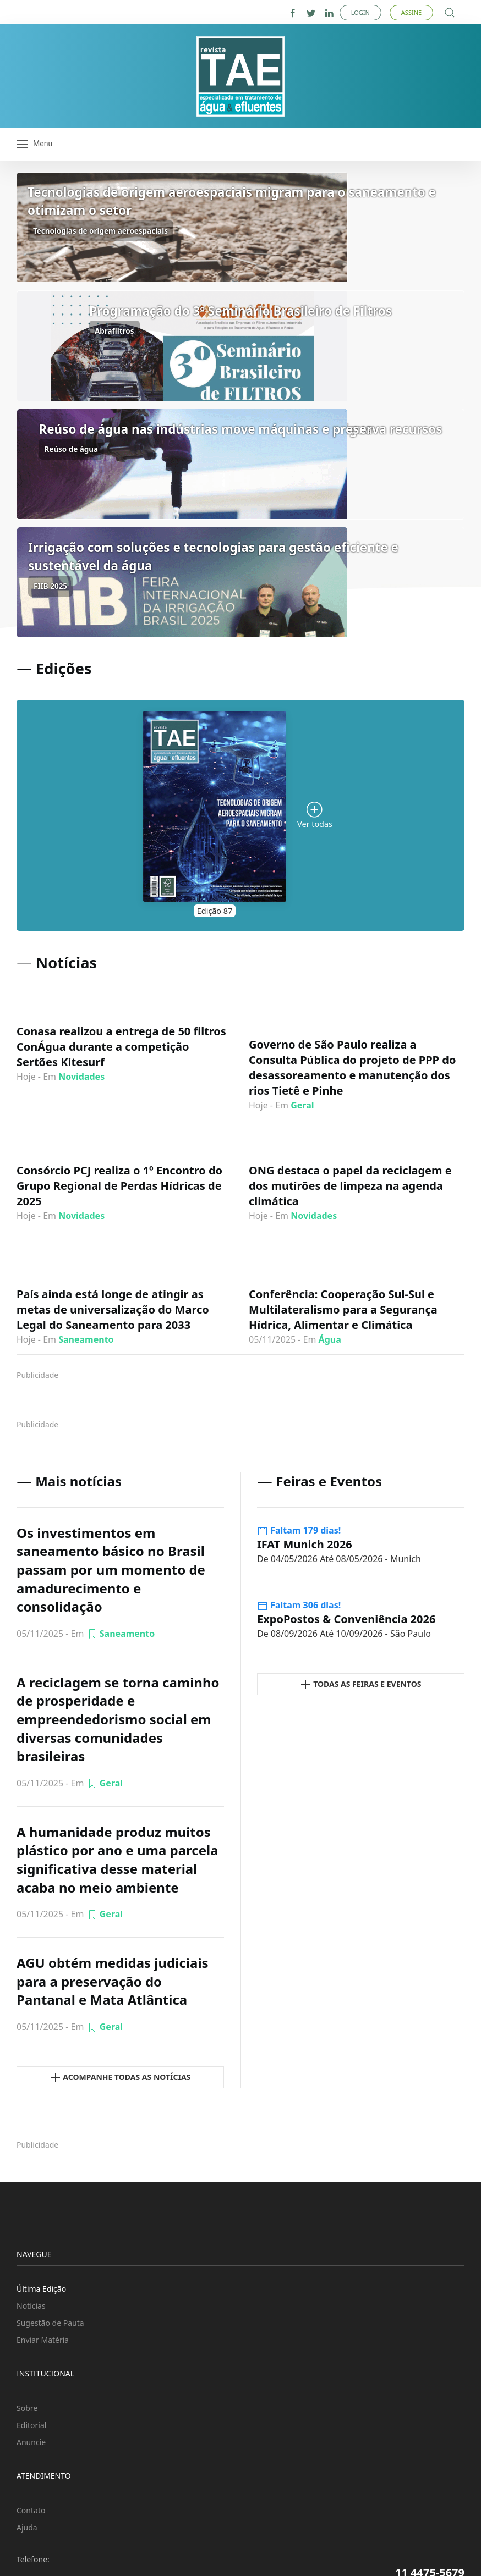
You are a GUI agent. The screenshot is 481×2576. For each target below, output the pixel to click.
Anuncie (31, 2442)
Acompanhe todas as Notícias (120, 2077)
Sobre (27, 2408)
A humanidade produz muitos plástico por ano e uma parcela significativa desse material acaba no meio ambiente (117, 1859)
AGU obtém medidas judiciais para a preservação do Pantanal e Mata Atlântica (113, 1981)
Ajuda (27, 2527)
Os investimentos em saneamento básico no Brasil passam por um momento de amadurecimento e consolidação (111, 1569)
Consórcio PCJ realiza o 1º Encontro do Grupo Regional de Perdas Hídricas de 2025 (119, 1186)
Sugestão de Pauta (50, 2323)
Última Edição (41, 2288)
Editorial (31, 2425)
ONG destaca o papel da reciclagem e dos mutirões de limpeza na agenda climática (350, 1186)
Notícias (31, 2306)
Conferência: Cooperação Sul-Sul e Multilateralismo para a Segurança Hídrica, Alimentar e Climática (343, 1309)
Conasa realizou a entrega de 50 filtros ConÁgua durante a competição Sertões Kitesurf (121, 1046)
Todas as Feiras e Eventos (361, 1684)
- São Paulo (344, 1634)
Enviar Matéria (43, 2340)
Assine (411, 12)
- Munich (339, 1559)
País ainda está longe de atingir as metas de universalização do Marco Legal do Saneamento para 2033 (113, 1309)
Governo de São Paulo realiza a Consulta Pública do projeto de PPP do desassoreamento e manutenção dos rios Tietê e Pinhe (352, 1067)
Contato (31, 2510)
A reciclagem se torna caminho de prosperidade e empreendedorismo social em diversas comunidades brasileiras (118, 1719)
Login (360, 12)
